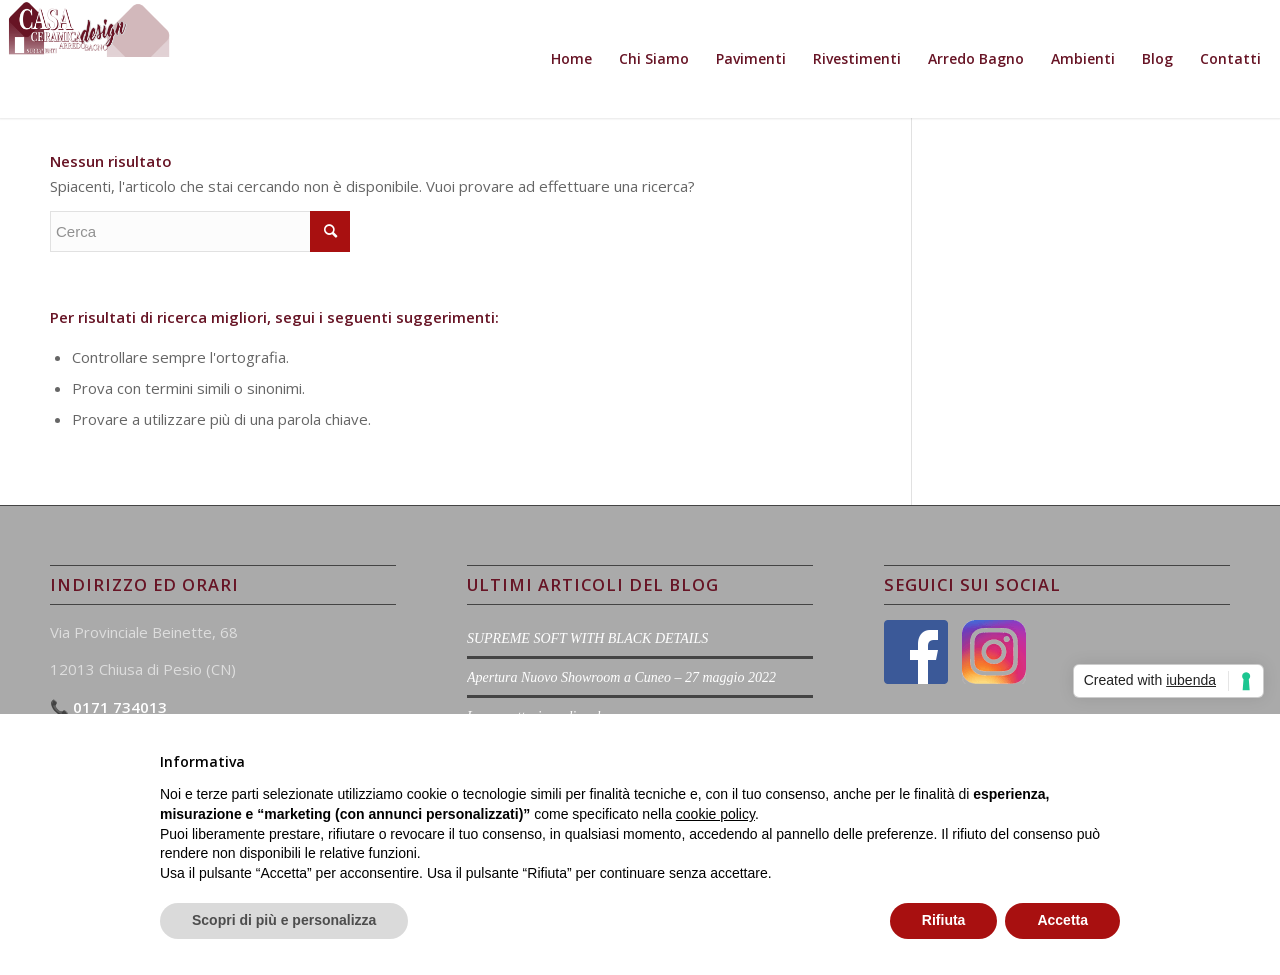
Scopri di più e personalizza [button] (284, 920)
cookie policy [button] (715, 814)
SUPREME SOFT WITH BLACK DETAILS (587, 638)
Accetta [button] (1062, 920)
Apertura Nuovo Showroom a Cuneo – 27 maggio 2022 (621, 677)
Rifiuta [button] (944, 920)
